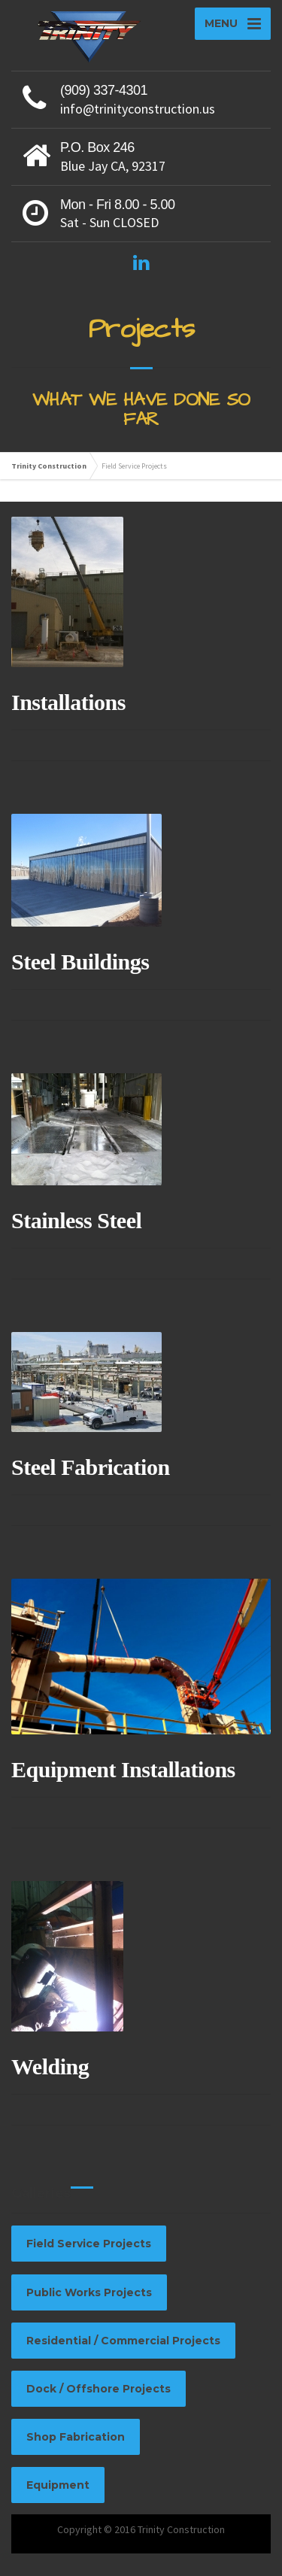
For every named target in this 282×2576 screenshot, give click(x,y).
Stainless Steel (76, 1220)
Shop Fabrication (75, 2437)
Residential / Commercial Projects (123, 2340)
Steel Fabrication (90, 1467)
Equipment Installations (123, 1769)
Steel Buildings (80, 961)
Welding (50, 2066)
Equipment (57, 2485)
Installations (68, 702)
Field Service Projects (88, 2243)
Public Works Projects (89, 2292)
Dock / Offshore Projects (98, 2388)
